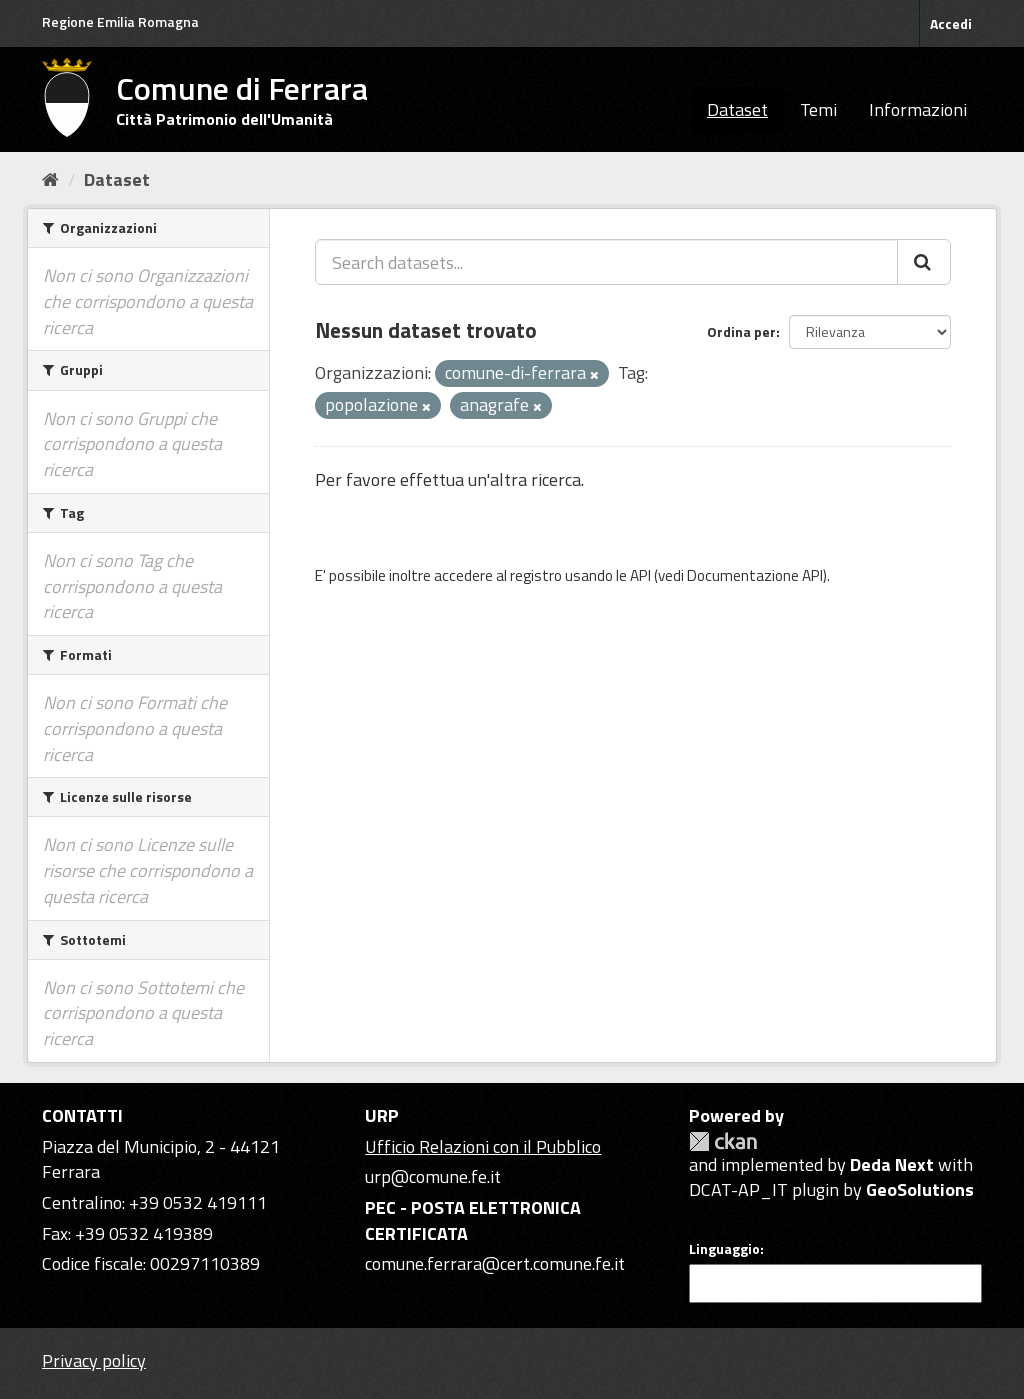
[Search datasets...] (606, 262)
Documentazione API (755, 575)
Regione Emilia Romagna (120, 21)
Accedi (951, 23)
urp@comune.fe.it (433, 1176)
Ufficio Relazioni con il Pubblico (483, 1146)
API (640, 575)
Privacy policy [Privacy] (94, 1360)
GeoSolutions (920, 1189)
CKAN (723, 1141)
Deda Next (892, 1164)
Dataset (737, 109)
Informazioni (918, 109)
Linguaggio (724, 1249)
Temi (818, 109)
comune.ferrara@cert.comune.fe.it (495, 1263)
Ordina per (741, 331)
